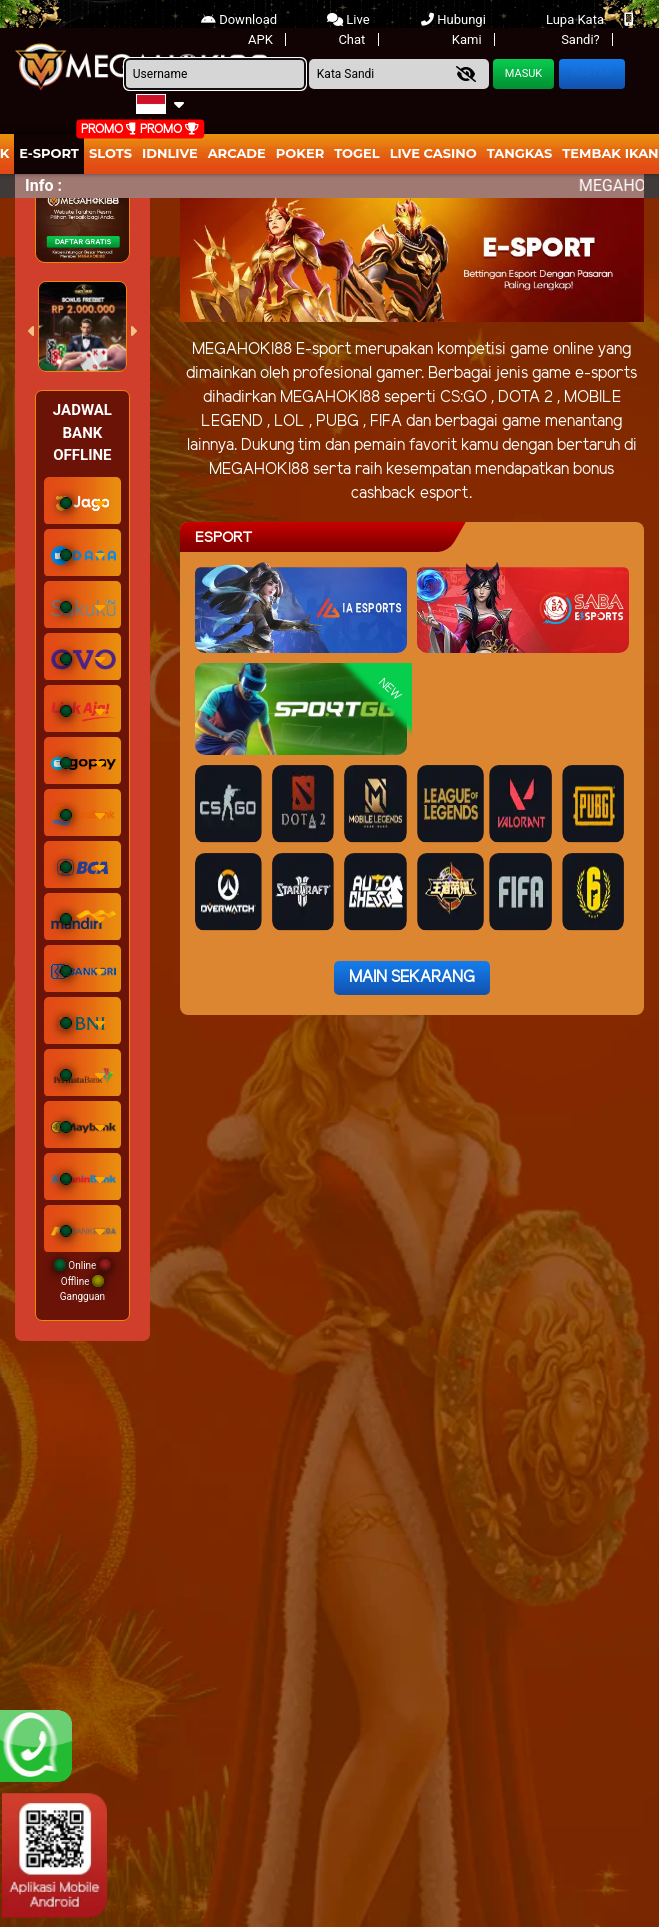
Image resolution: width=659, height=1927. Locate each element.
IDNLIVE (170, 153)
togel (356, 153)
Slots (110, 153)
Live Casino (433, 153)
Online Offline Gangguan (82, 1280)
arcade (237, 153)
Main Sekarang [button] (412, 977)
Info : (43, 185)
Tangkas (520, 153)
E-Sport (49, 153)
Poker (300, 153)
